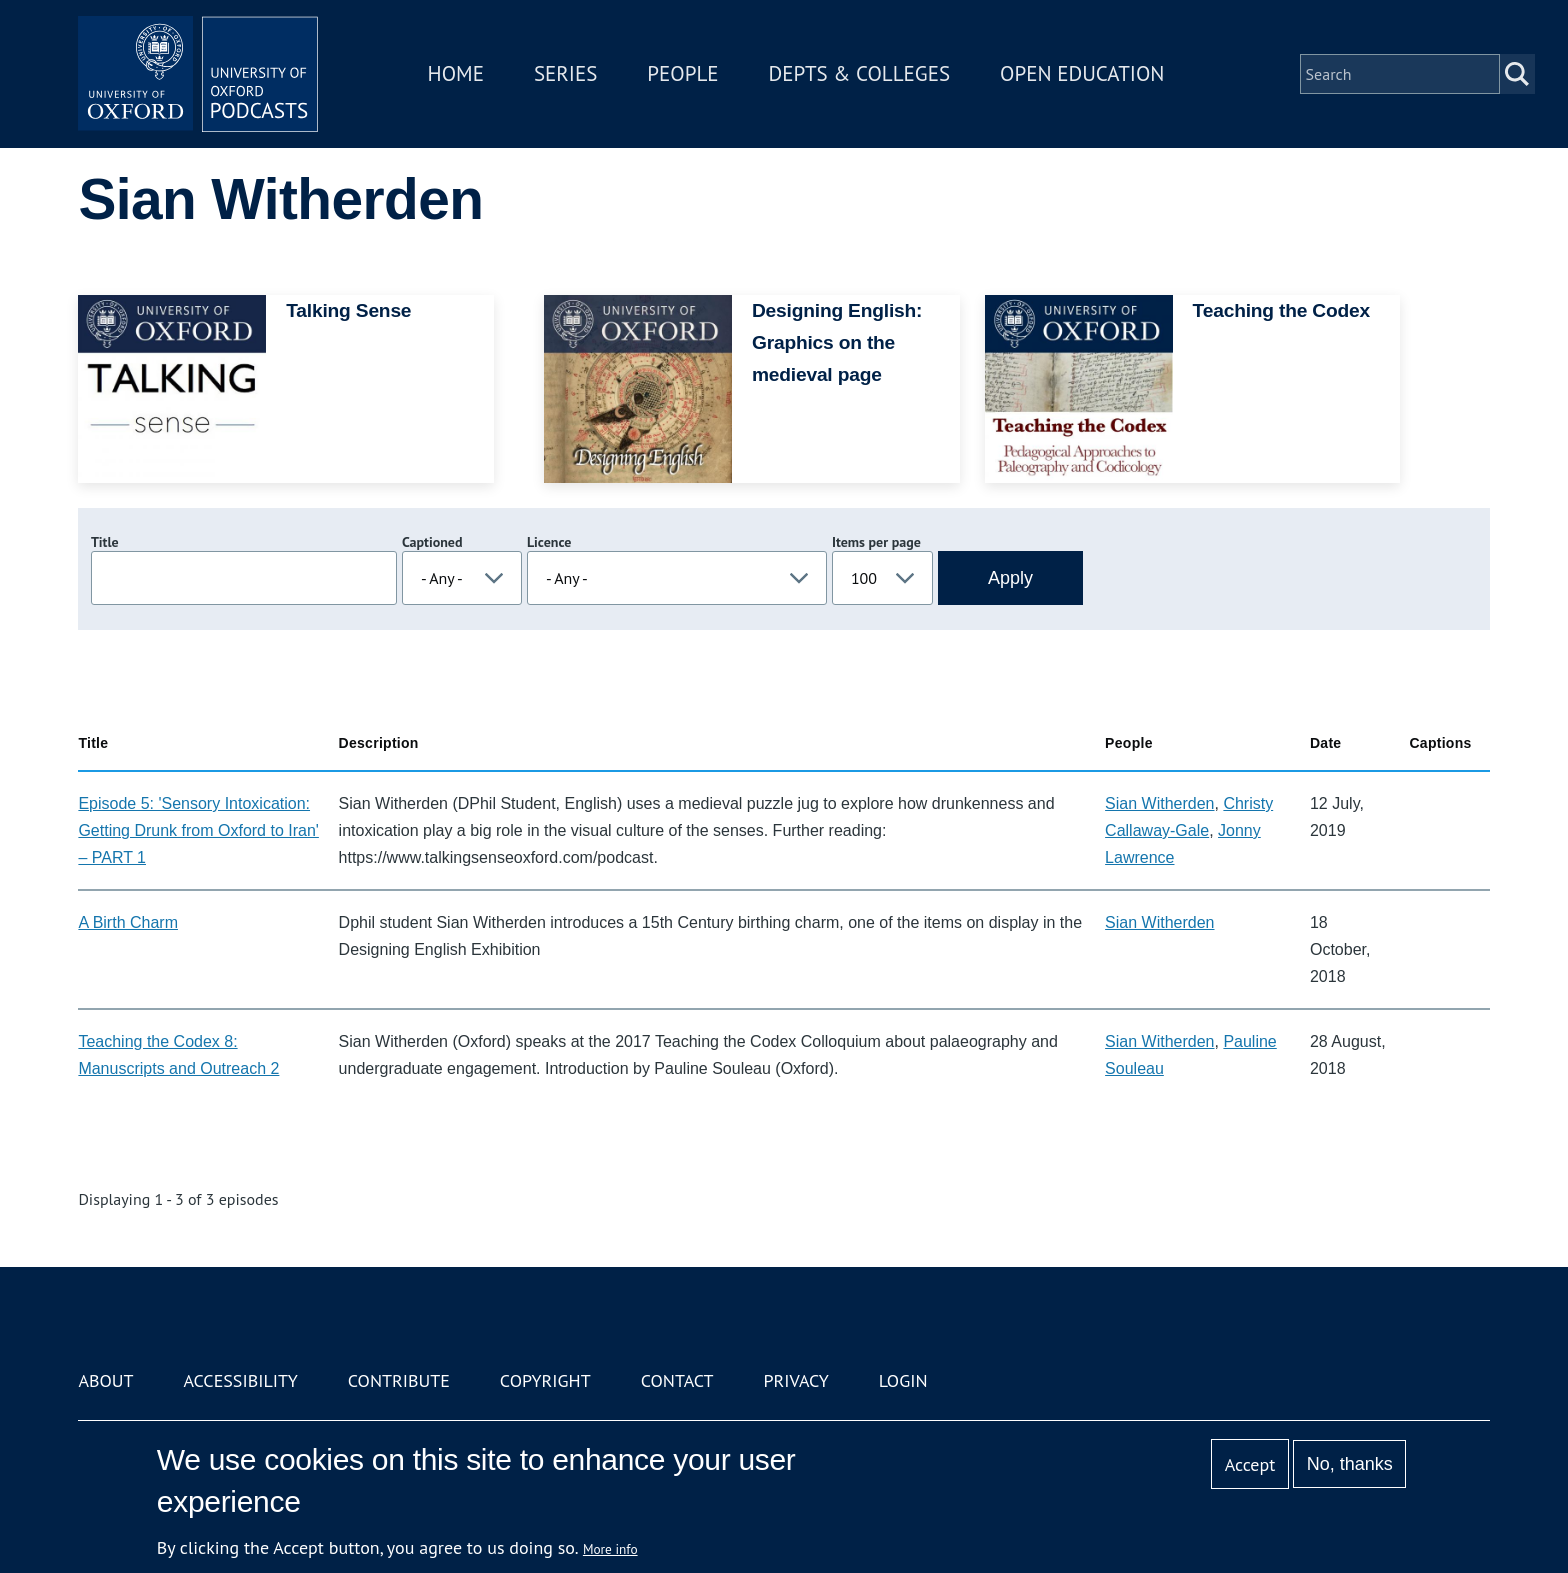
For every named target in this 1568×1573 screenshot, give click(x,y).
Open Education (1082, 73)
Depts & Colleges (860, 73)
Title (105, 542)
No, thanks (1350, 1464)
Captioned (432, 542)
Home (456, 73)
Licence (549, 542)
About (105, 1380)
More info (610, 1549)
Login (903, 1380)
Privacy (796, 1380)
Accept (1250, 1464)
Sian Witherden (1159, 803)
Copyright (545, 1380)
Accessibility (240, 1380)
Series (565, 73)
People (682, 73)
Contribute (399, 1380)
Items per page (876, 542)
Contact (677, 1380)
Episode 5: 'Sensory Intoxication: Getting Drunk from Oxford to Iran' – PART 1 (198, 830)
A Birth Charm (128, 922)
